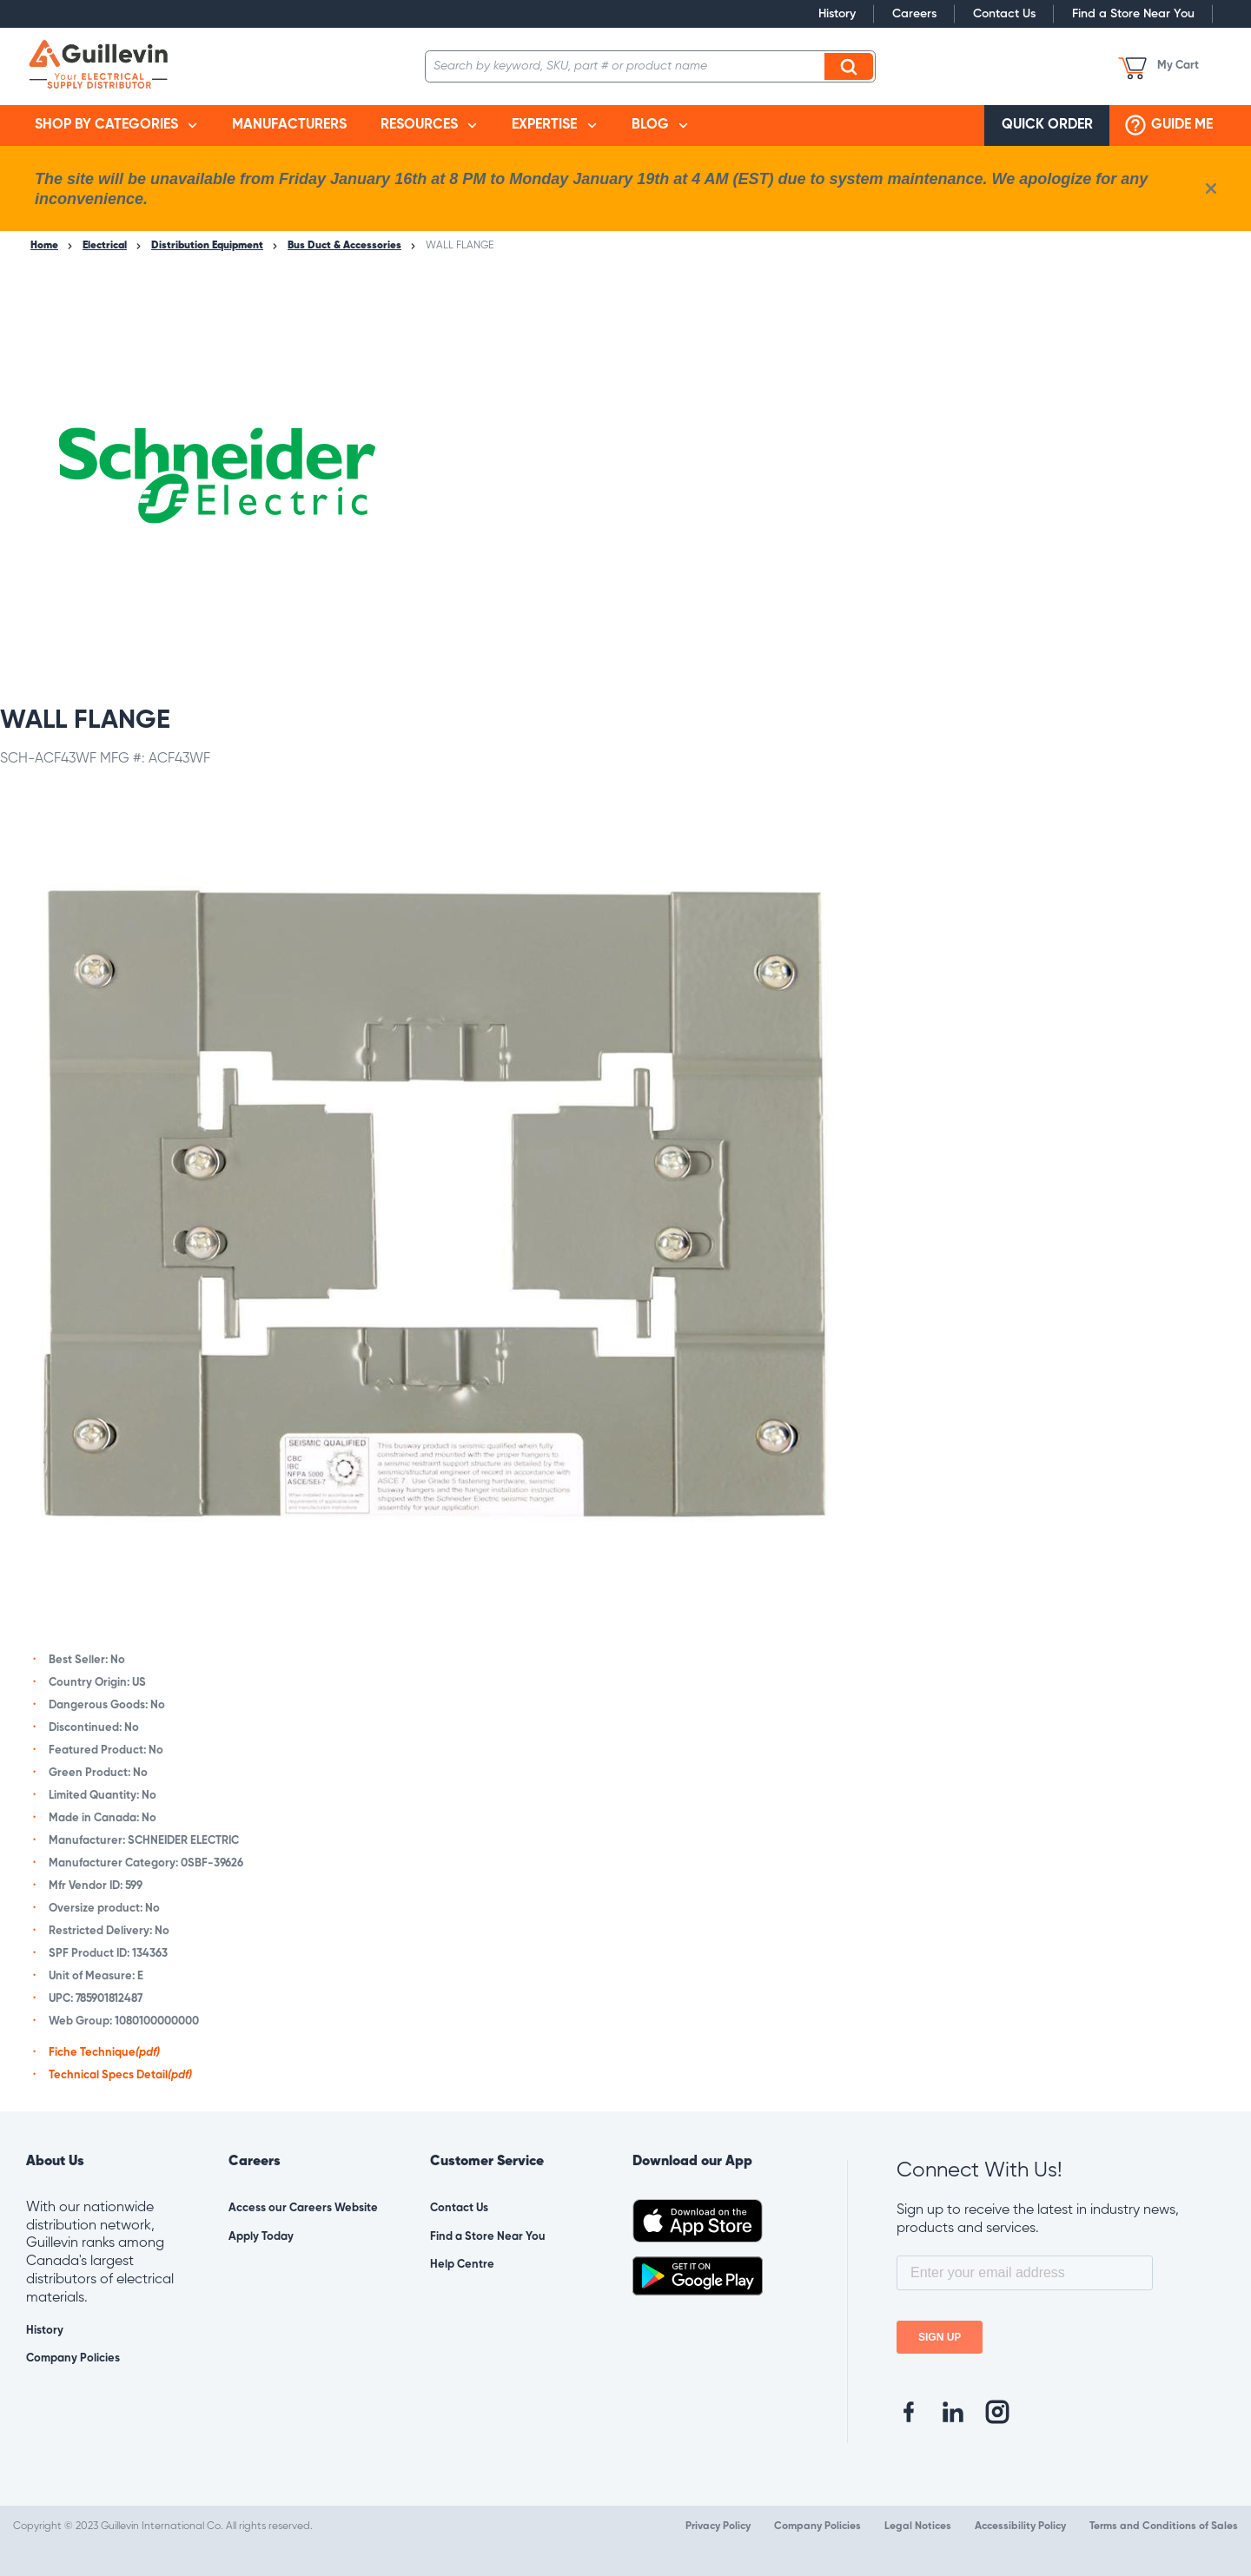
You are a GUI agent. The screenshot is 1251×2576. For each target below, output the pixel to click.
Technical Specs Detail (120, 2075)
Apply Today (261, 2236)
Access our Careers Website (303, 2208)
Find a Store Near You (1133, 14)
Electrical (105, 246)
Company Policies (73, 2358)
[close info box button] (1211, 188)
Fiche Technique (104, 2052)
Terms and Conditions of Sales (1163, 2526)
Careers (914, 14)
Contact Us (1004, 14)
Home (44, 246)
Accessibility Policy (1020, 2526)
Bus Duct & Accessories (344, 246)
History (837, 14)
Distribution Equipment (207, 246)
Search (851, 66)
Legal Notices (917, 2526)
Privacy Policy (718, 2526)
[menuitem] (116, 125)
